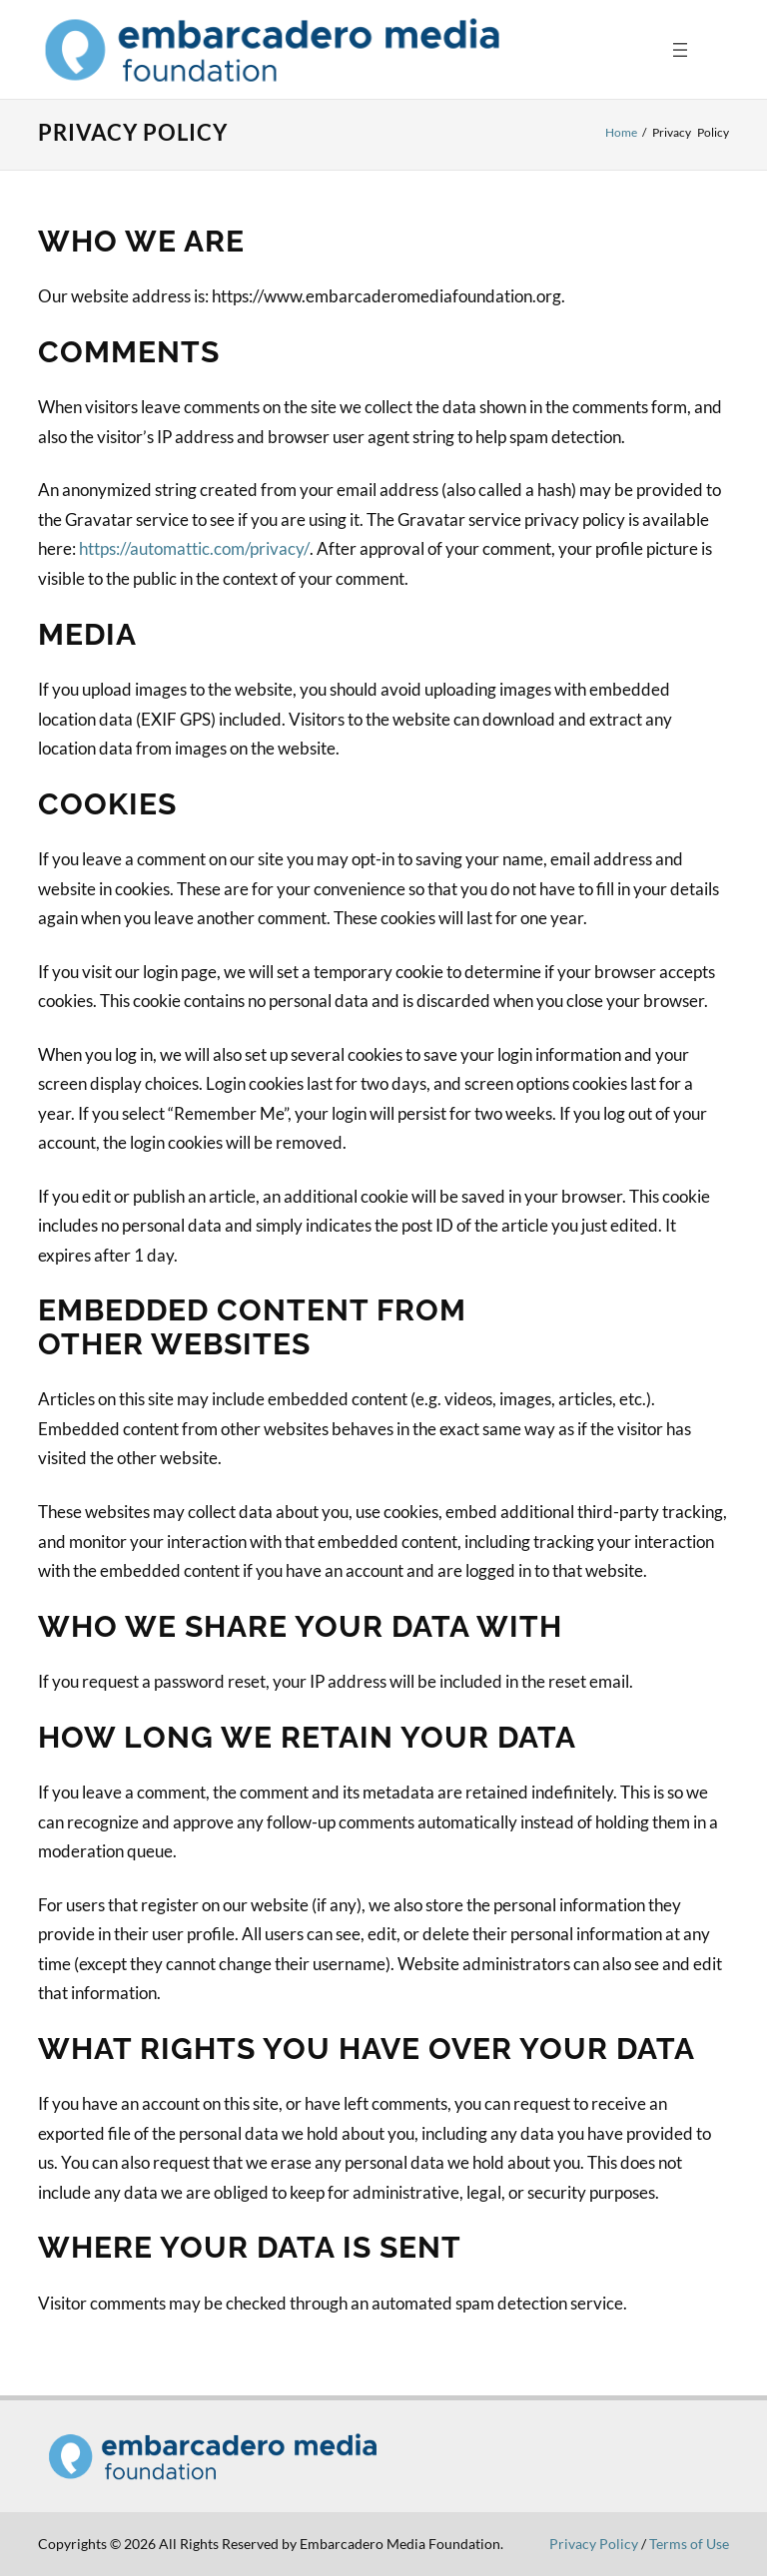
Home (621, 132)
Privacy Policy (593, 2543)
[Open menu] (680, 50)
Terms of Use (689, 2543)
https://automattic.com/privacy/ (194, 548)
